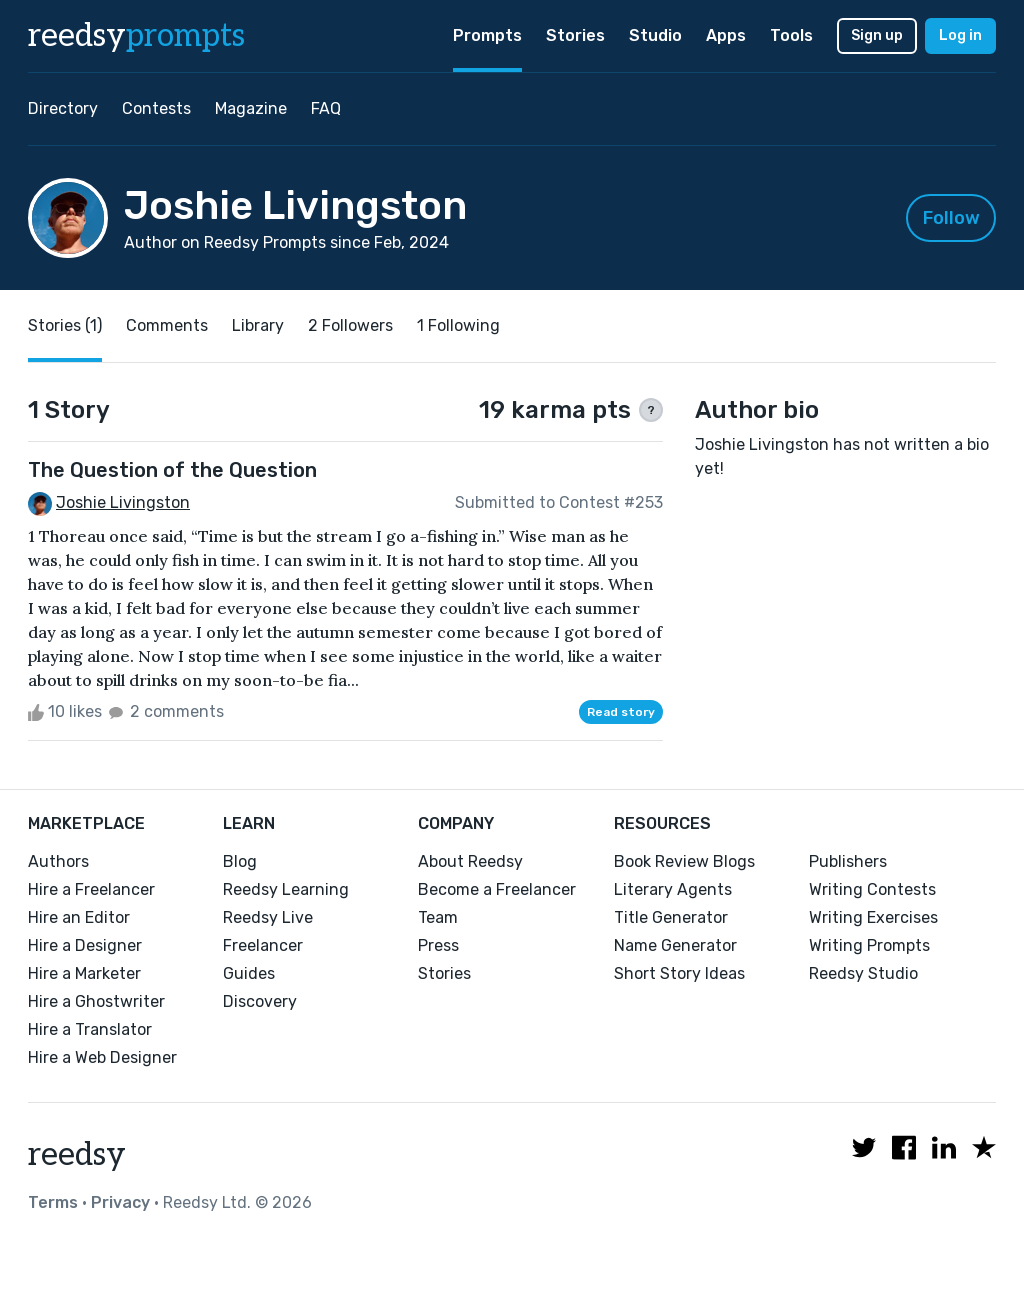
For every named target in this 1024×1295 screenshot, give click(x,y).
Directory (63, 108)
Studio (655, 35)
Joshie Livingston (123, 502)
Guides (249, 973)
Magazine (251, 108)
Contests (156, 108)
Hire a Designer (85, 945)
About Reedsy (470, 861)
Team (438, 917)
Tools (791, 35)
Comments (167, 325)
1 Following (458, 325)
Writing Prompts (869, 945)
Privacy (120, 1202)
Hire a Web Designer (102, 1057)
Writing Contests (872, 889)
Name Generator (675, 945)
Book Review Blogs (684, 861)
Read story (621, 712)
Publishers (848, 861)
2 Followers (350, 325)
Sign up (877, 35)
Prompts (487, 35)
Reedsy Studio (863, 973)
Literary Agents (673, 889)
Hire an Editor (79, 917)
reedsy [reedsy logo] (136, 36)
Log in (960, 35)
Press (438, 945)
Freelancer (263, 945)
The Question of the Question (172, 470)
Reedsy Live (268, 917)
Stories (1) (65, 325)
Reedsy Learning (286, 889)
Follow (951, 218)
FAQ (326, 108)
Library (258, 325)
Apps (726, 35)
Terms (53, 1202)
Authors (58, 861)
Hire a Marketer (84, 973)
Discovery (260, 1001)
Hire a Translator (90, 1029)
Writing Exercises (873, 917)
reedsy (77, 1155)
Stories (575, 35)
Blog (240, 861)
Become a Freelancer (497, 889)
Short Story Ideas (679, 973)
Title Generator (671, 917)
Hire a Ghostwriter (96, 1001)
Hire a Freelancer (91, 889)
